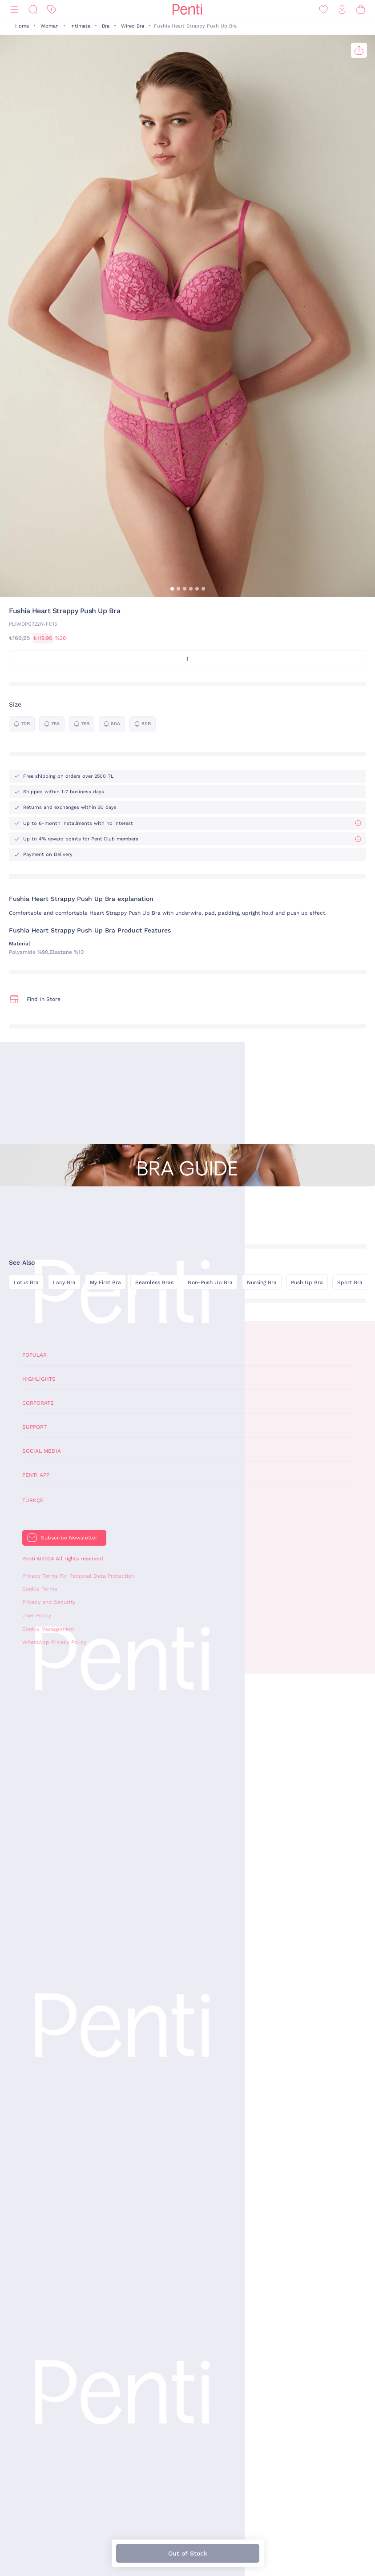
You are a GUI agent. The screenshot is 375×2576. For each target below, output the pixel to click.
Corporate (38, 1403)
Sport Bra (350, 1282)
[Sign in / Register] (342, 9)
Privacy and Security (48, 1602)
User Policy (36, 1615)
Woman (49, 26)
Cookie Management (48, 1629)
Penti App (35, 1475)
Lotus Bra (26, 1282)
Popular (34, 1355)
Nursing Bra (262, 1282)
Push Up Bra (307, 1282)
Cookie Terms (39, 1589)
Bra (105, 26)
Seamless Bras (154, 1282)
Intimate (80, 26)
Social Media (41, 1451)
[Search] (33, 9)
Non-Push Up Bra (210, 1282)
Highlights (39, 1379)
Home (22, 26)
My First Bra (105, 1282)
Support (34, 1427)
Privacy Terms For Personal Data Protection (78, 1576)
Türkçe (33, 1500)
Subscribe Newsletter (69, 1538)
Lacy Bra (64, 1282)
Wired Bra (132, 26)
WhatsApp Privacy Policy (54, 1642)
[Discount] (51, 9)
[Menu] (14, 9)
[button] (172, 589)
